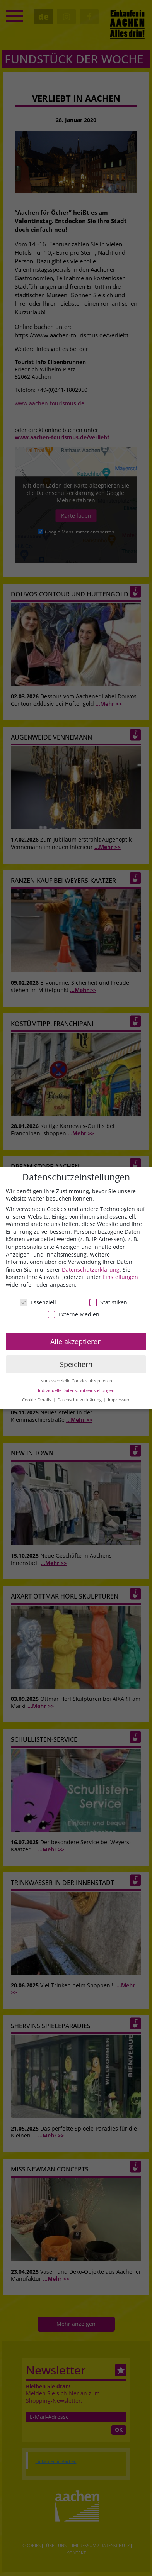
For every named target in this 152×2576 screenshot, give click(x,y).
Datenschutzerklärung (91, 1269)
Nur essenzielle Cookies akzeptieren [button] (76, 1381)
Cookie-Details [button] (37, 1399)
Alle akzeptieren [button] (76, 1341)
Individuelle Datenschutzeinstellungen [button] (76, 1390)
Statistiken (108, 1302)
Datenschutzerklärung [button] (80, 1399)
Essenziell (38, 1302)
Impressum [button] (119, 1399)
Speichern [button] (76, 1364)
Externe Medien (73, 1314)
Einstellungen (120, 1276)
